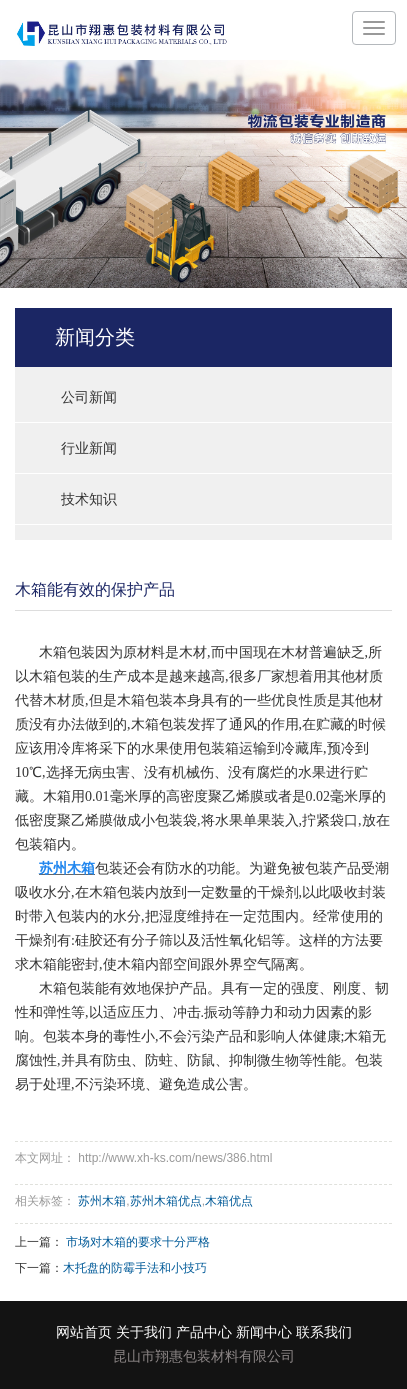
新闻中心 (264, 1332)
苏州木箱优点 (166, 1201)
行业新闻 (89, 448)
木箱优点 (229, 1201)
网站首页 (84, 1332)
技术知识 (89, 499)
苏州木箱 (102, 1201)
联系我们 (324, 1332)
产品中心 (204, 1332)
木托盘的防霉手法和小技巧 (135, 1268)
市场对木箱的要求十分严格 (138, 1242)
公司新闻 (89, 397)
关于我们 (144, 1332)
